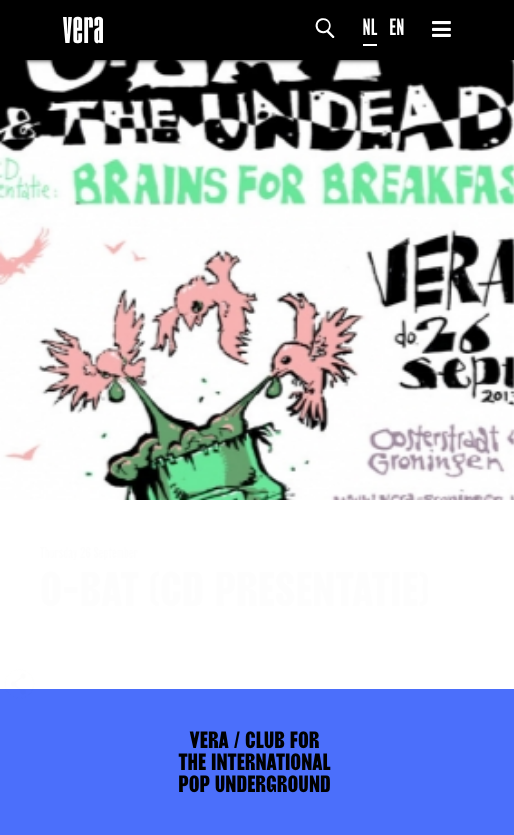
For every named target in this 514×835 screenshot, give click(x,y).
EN (396, 27)
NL (370, 27)
